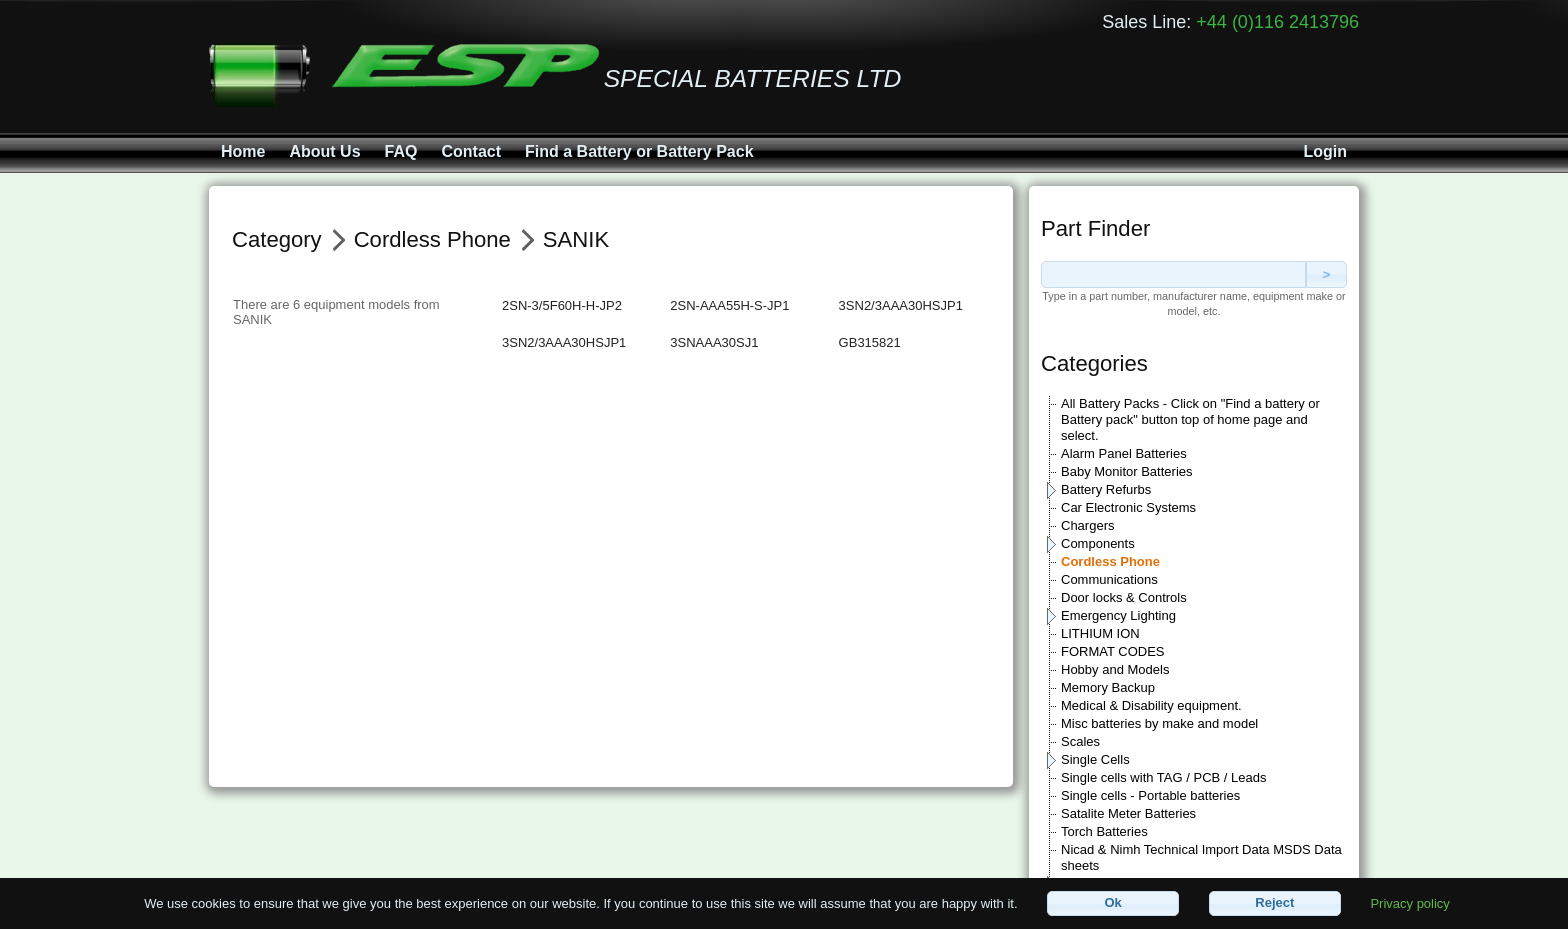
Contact (471, 151)
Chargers (1087, 525)
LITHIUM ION (1100, 633)
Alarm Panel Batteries (1124, 453)
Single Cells (1095, 759)
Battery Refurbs (1106, 489)
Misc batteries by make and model (1159, 723)
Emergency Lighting (1118, 615)
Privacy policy (1409, 902)
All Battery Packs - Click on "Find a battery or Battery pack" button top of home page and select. (1190, 419)
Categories (1094, 363)
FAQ (401, 151)
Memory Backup (1108, 687)
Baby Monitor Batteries (1127, 471)
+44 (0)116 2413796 (1277, 22)
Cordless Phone (1110, 561)
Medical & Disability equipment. (1151, 705)
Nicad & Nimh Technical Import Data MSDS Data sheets (1201, 857)
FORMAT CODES (1113, 651)
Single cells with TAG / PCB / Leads (1163, 777)
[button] (1113, 903)
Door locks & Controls (1124, 597)
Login (1325, 151)
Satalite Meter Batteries (1128, 813)
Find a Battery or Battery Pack (639, 151)
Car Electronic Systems (1128, 507)
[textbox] (1173, 274)
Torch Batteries (1104, 831)
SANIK (576, 239)
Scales (1080, 741)
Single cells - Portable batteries (1150, 795)
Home (243, 151)
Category (277, 239)
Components (1098, 543)
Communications (1109, 579)
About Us (324, 151)
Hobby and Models (1115, 669)
